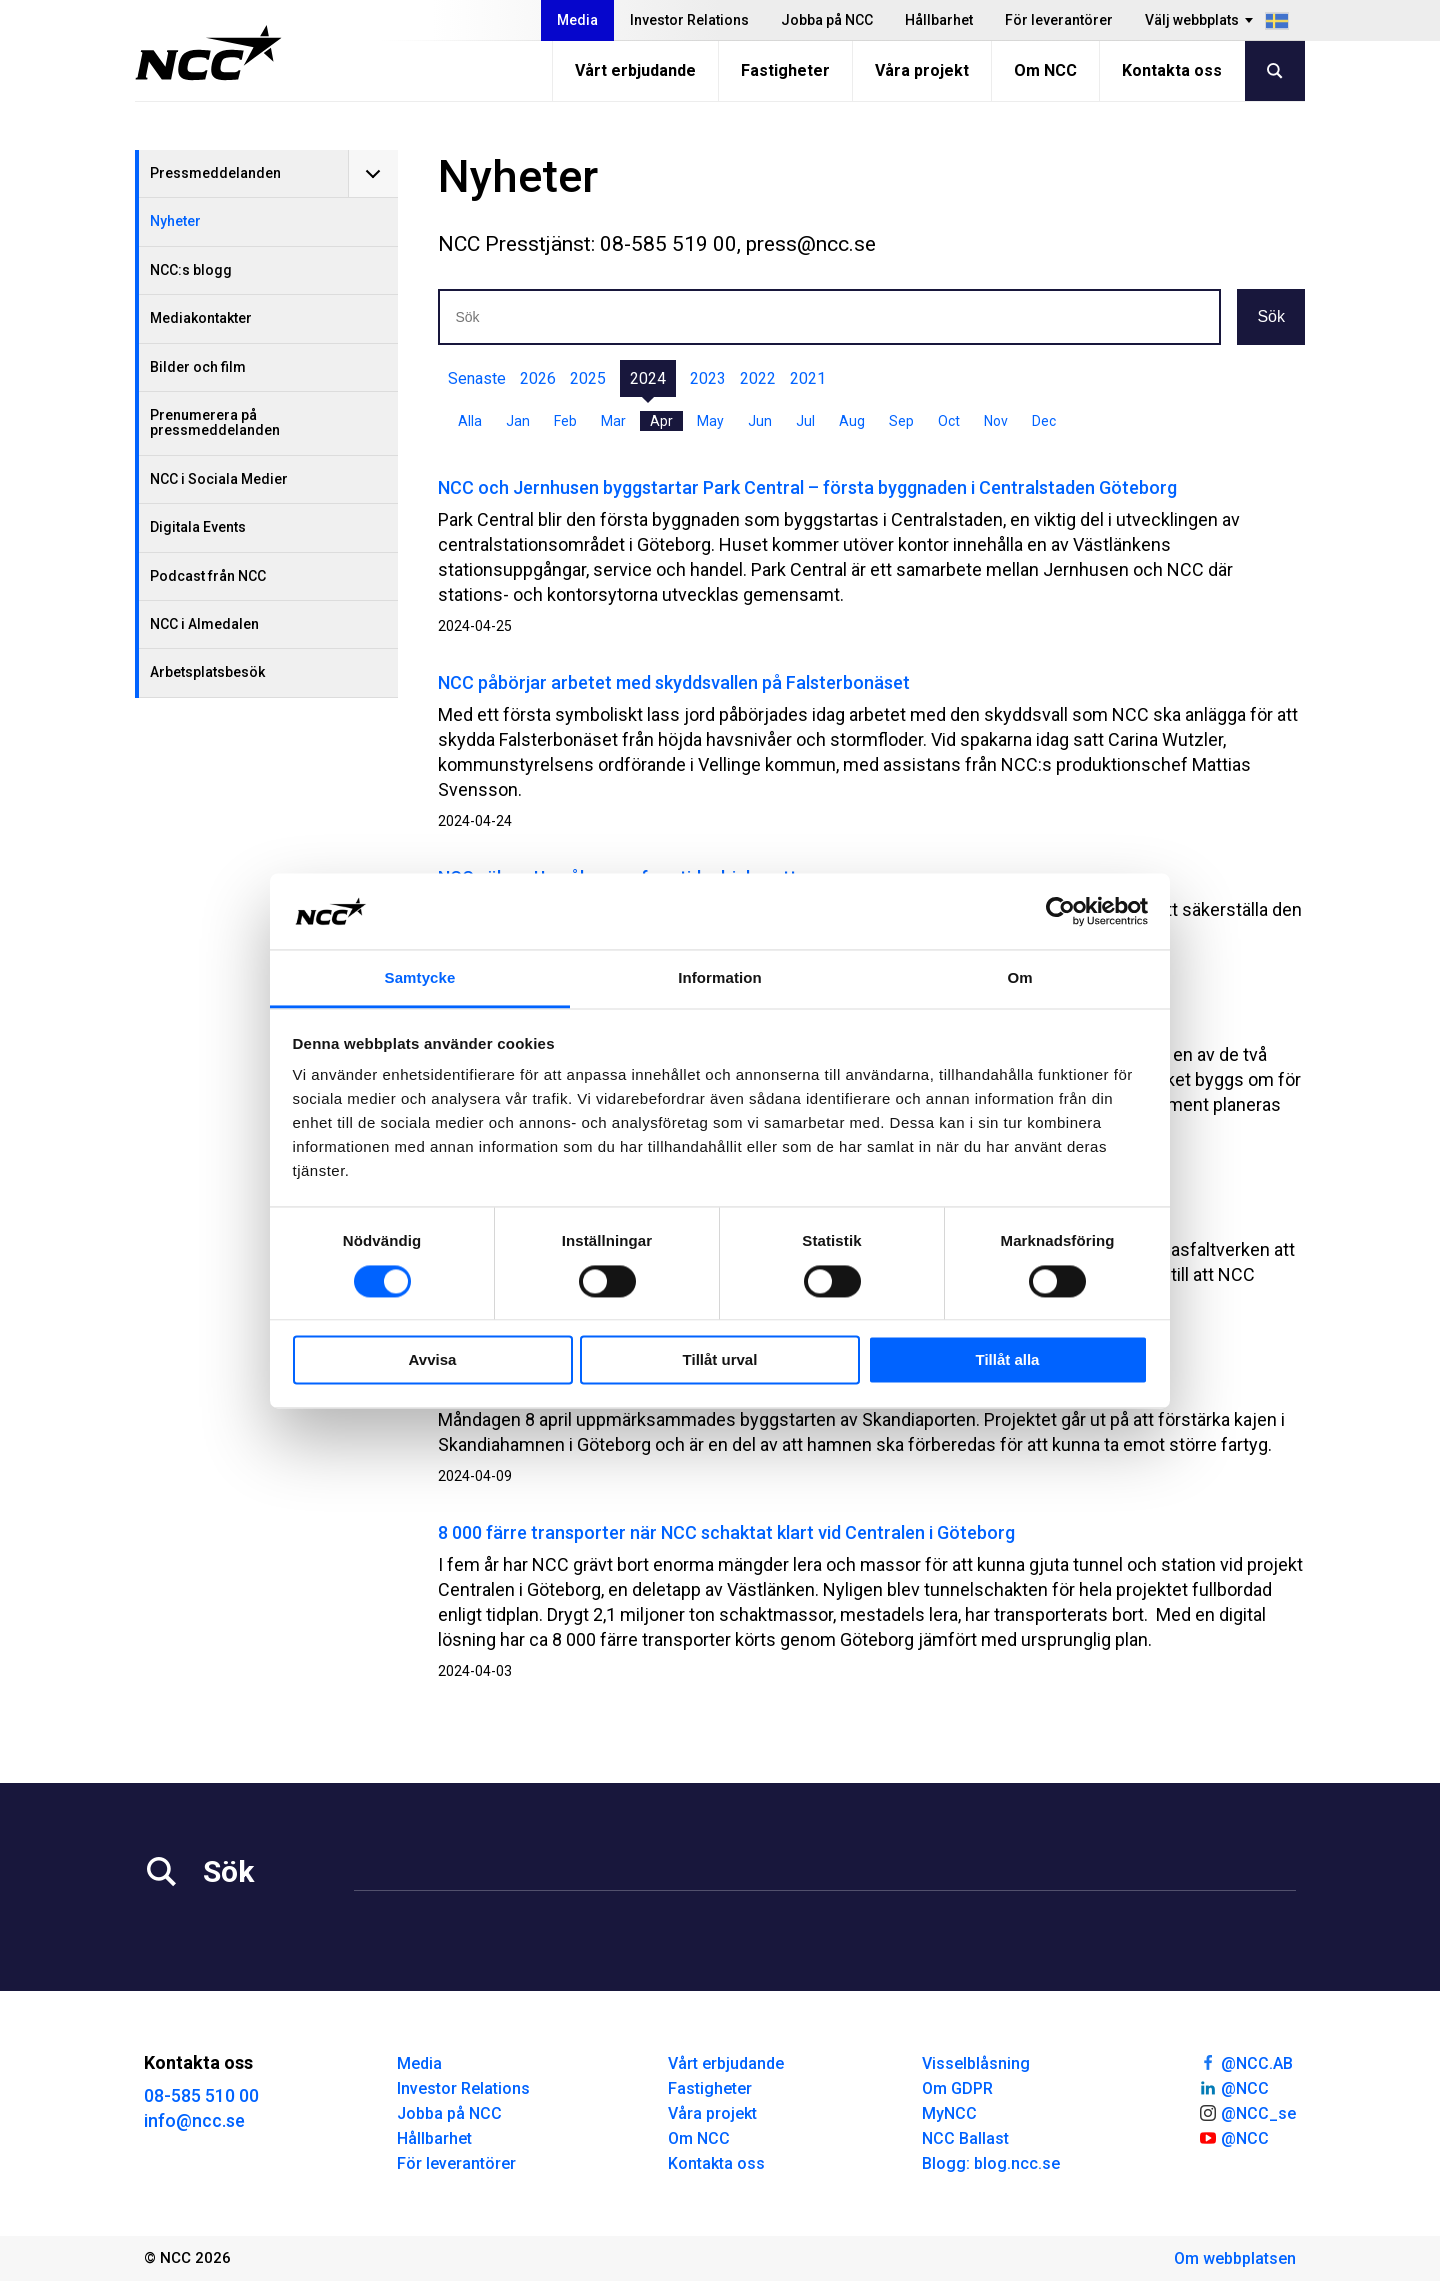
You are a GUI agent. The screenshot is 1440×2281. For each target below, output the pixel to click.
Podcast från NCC (208, 576)
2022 (758, 378)
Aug (852, 421)
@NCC (1233, 2087)
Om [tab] (1019, 978)
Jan (518, 421)
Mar (613, 421)
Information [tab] (720, 978)
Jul (805, 421)
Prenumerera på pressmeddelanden (215, 422)
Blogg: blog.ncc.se (991, 2163)
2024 (648, 378)
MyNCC (949, 2113)
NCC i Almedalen (204, 624)
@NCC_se (1247, 2112)
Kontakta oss (1172, 70)
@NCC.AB (1245, 2062)
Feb (565, 421)
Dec (1044, 421)
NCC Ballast (965, 2138)
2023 (708, 378)
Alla (470, 421)
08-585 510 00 (201, 2095)
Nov (996, 421)
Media (577, 20)
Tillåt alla (1008, 1360)
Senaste (477, 378)
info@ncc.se (194, 2120)
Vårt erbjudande (635, 70)
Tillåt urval (720, 1360)
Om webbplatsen (1235, 2258)
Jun (760, 421)
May (710, 421)
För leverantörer (1059, 20)
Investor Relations (689, 20)
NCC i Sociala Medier (219, 479)
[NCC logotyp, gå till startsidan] (208, 53)
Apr (661, 421)
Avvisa (433, 1360)
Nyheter (175, 221)
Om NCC (1045, 70)
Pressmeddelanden (215, 173)
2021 (808, 378)
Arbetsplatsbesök (207, 672)
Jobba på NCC (827, 20)
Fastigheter (785, 70)
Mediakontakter (201, 318)
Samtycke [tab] (420, 978)
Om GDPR (957, 2088)
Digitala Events (198, 527)
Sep (901, 421)
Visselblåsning (976, 2063)
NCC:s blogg (191, 270)
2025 (588, 378)
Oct (949, 421)
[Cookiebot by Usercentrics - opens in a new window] (1060, 911)
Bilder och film (198, 367)
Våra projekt (922, 70)
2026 (538, 378)
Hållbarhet (939, 20)
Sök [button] (1271, 316)
